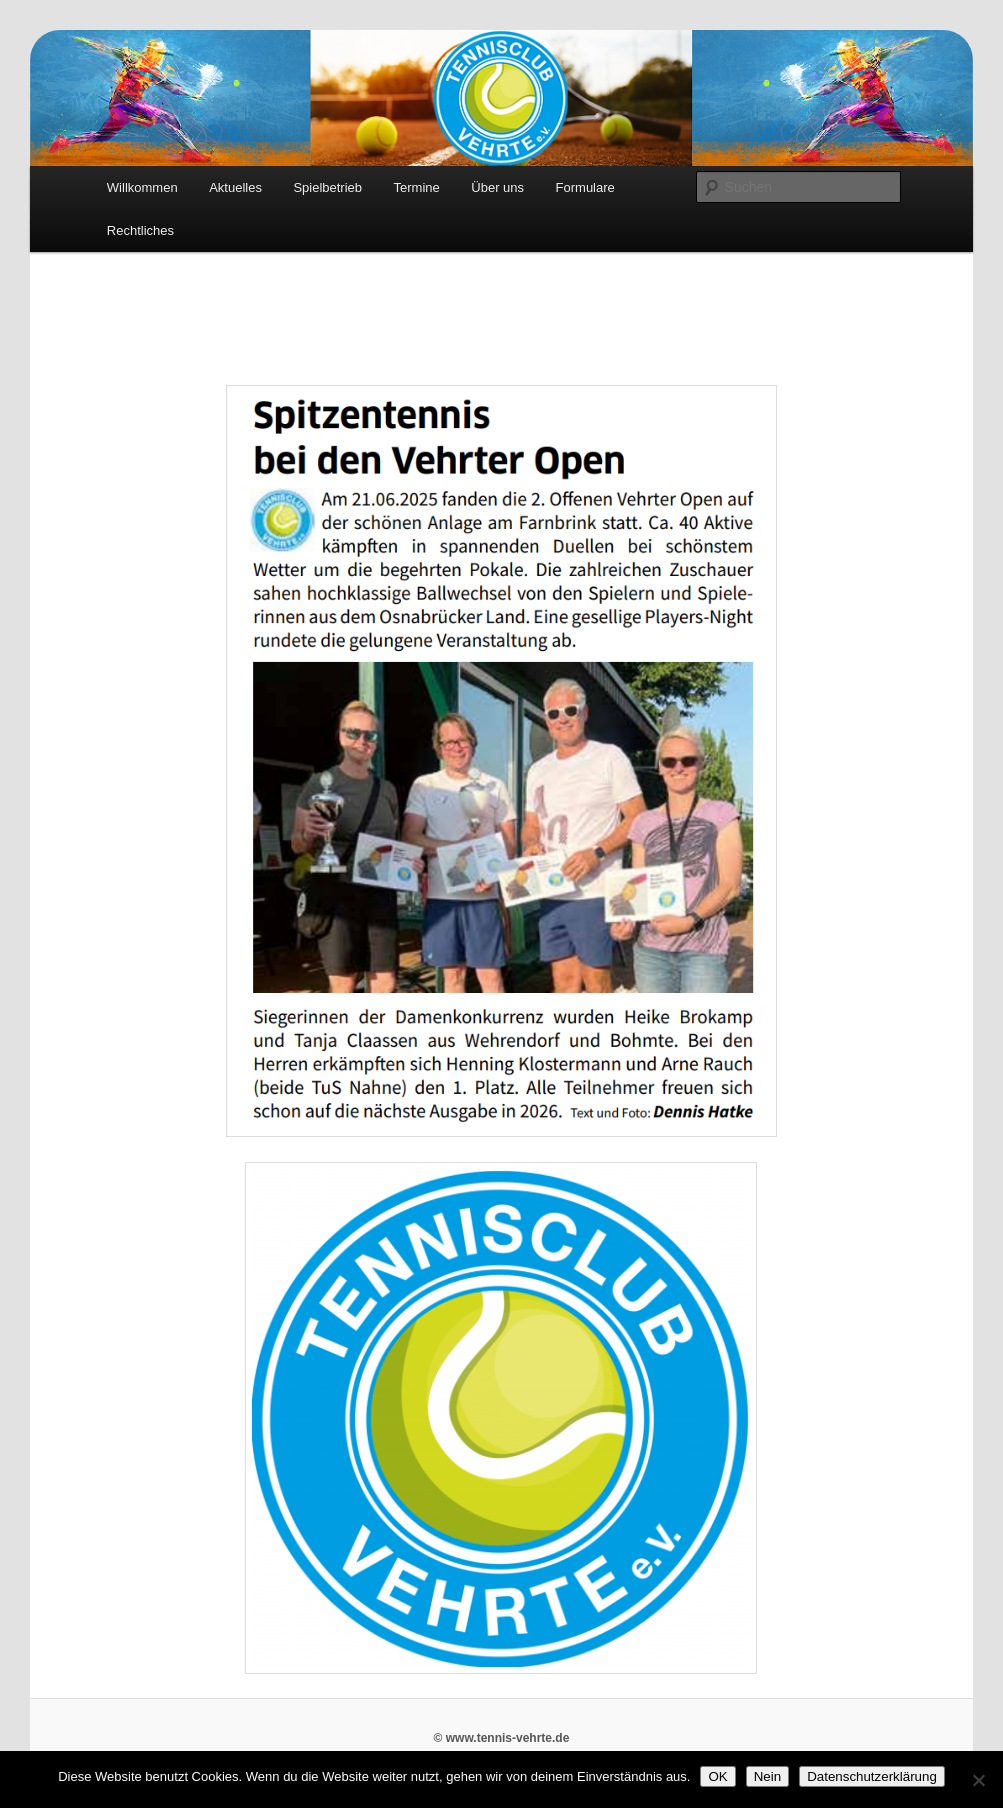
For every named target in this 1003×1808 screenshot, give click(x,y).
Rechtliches (140, 230)
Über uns (497, 187)
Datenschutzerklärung (872, 1776)
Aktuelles (235, 187)
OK (717, 1776)
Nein (767, 1776)
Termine (417, 187)
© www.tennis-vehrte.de (502, 1738)
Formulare (585, 187)
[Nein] (978, 1780)
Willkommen (142, 187)
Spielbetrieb (327, 187)
